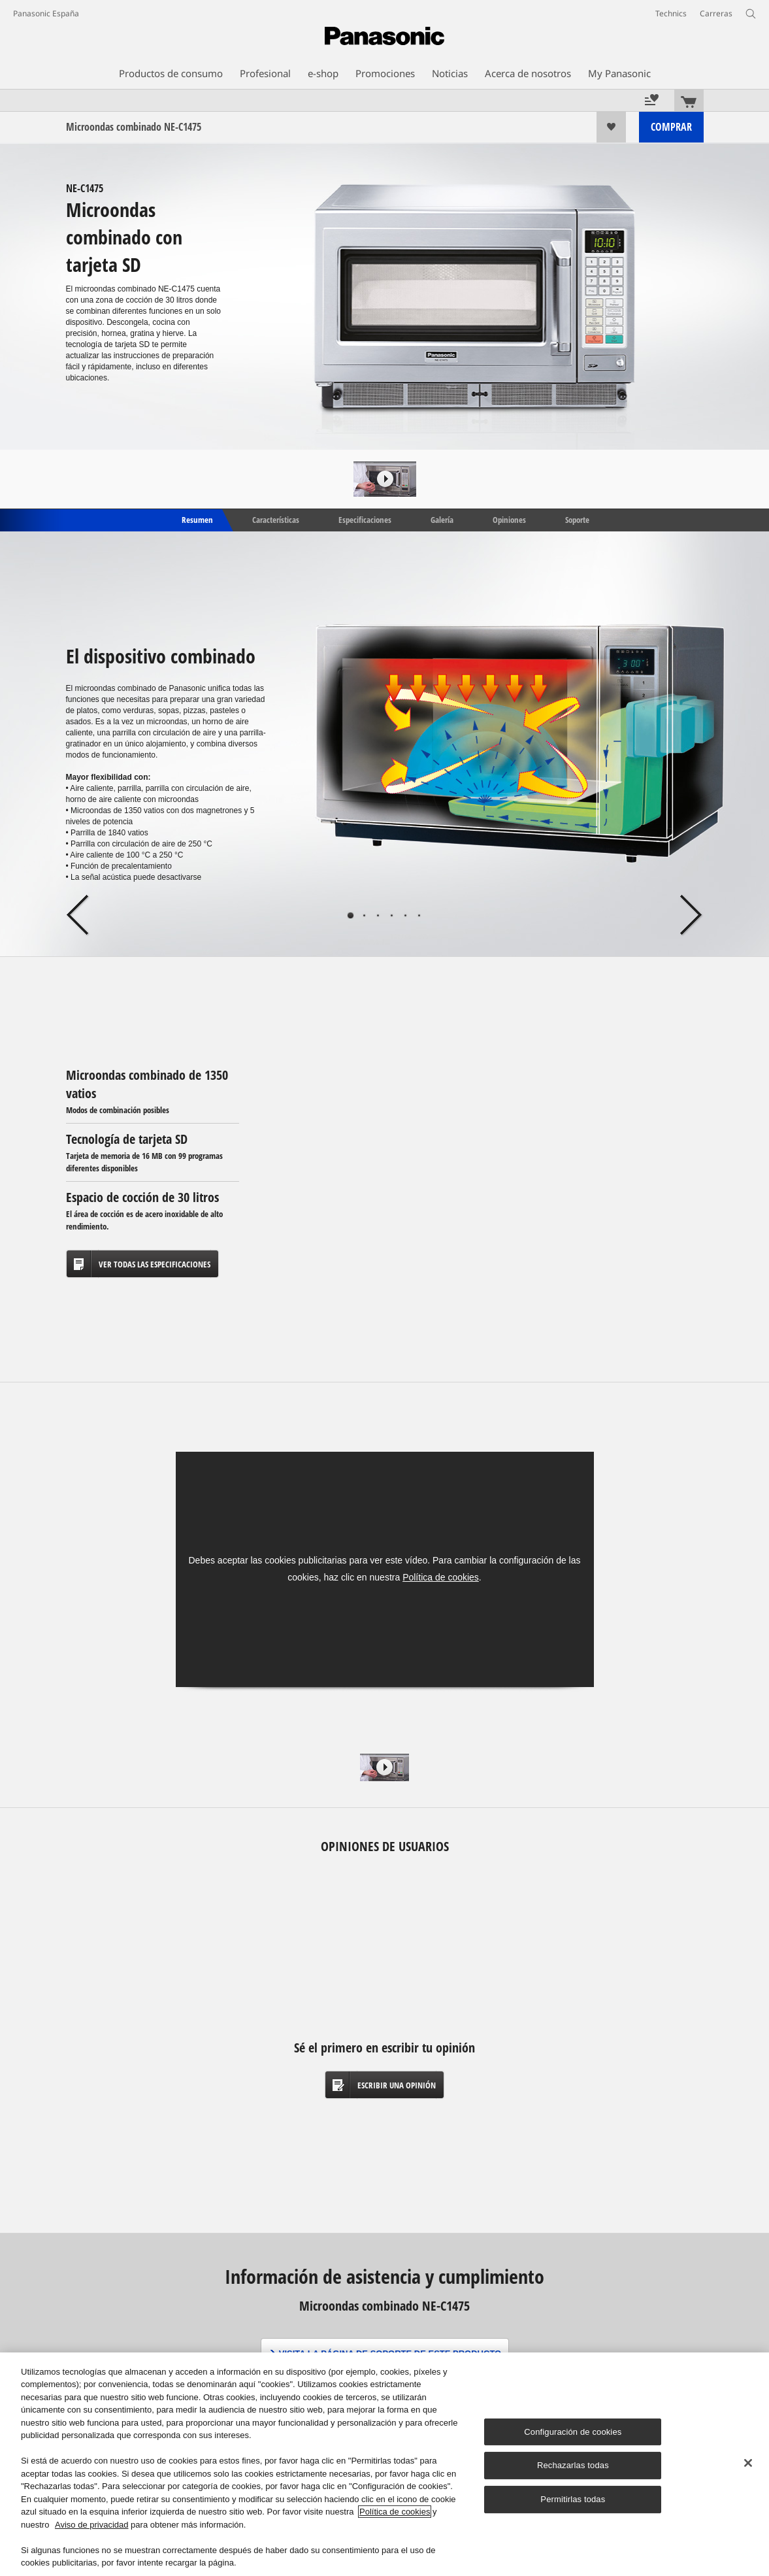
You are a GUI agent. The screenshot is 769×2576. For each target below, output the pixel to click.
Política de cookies (440, 1577)
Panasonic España (46, 13)
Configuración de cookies (572, 2432)
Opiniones (509, 519)
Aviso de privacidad (92, 2525)
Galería (442, 519)
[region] (384, 2464)
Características (275, 519)
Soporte (577, 519)
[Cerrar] (748, 2463)
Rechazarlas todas (573, 2466)
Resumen (196, 519)
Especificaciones (364, 519)
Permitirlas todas (572, 2499)
